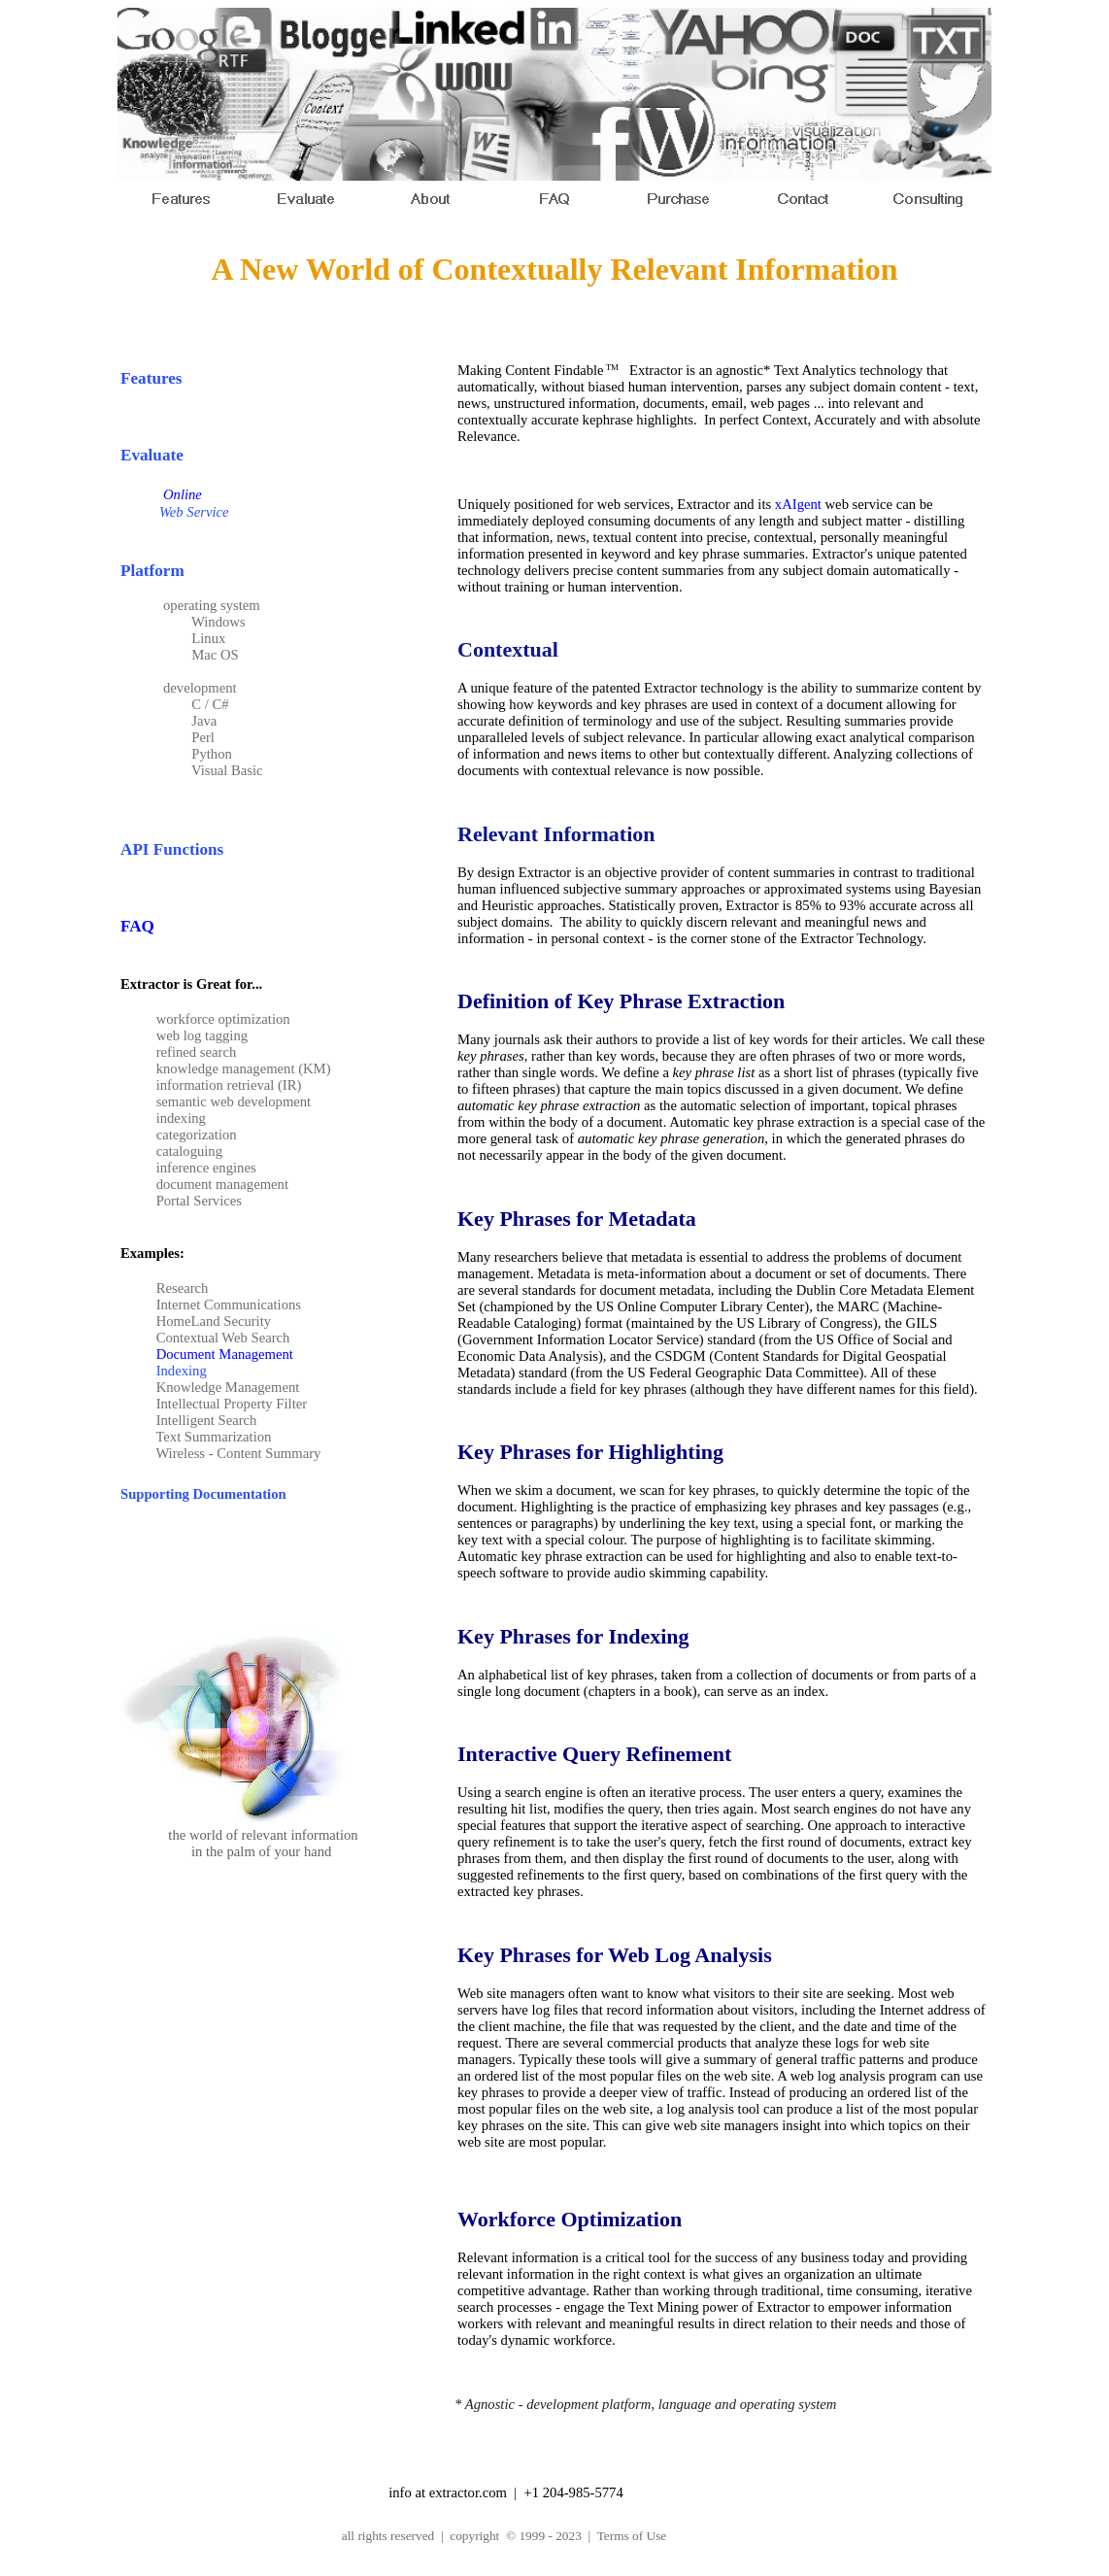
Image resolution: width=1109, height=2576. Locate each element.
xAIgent (798, 504)
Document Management (224, 1354)
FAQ (137, 926)
